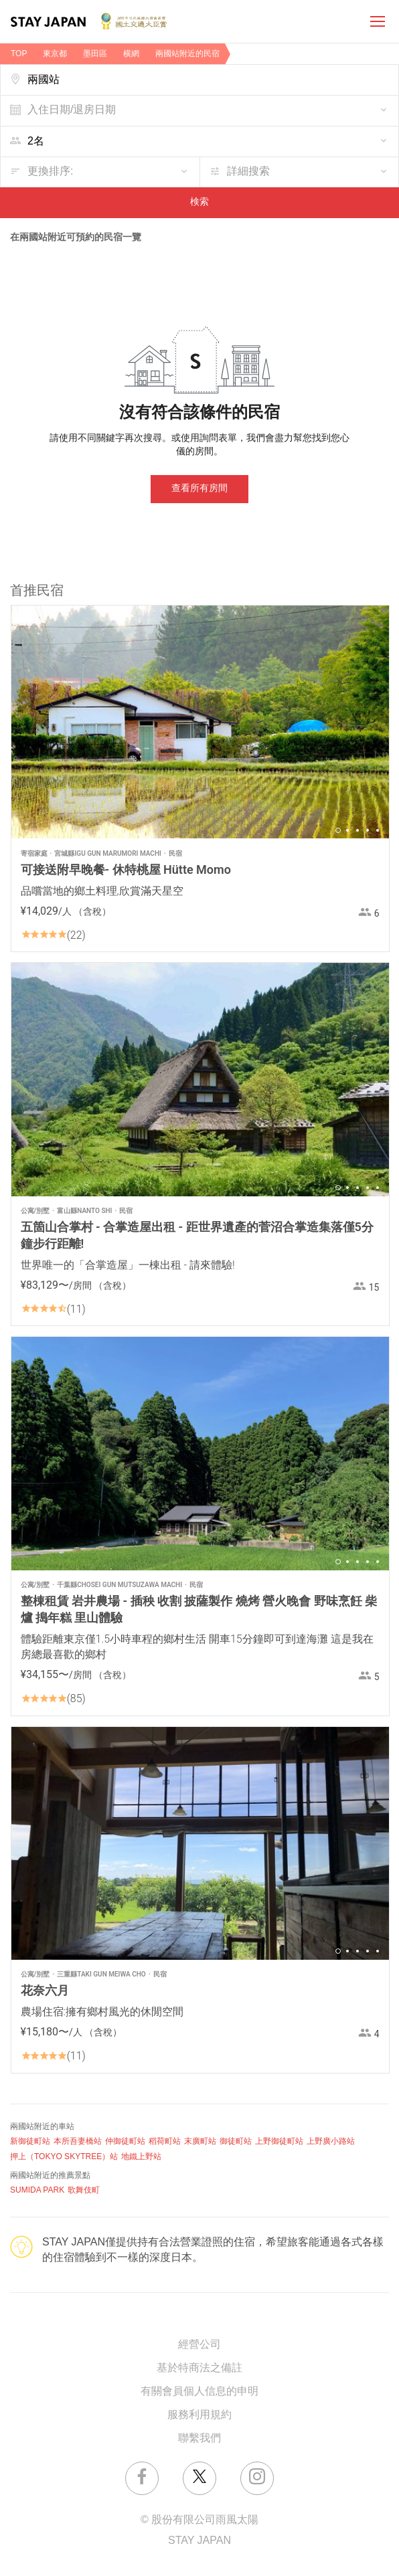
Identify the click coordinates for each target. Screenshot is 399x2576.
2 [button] (347, 830)
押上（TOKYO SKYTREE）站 (64, 2156)
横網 (131, 54)
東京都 (55, 54)
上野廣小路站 (331, 2141)
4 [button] (367, 830)
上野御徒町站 (279, 2141)
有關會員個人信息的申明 (199, 2391)
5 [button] (377, 830)
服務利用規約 (199, 2415)
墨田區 (95, 54)
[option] (200, 722)
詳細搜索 (248, 171)
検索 (199, 202)
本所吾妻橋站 (78, 2141)
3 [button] (357, 830)
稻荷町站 (165, 2141)
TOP (19, 54)
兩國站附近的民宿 (187, 54)
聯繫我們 (199, 2438)
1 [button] (338, 830)
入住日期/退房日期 (71, 110)
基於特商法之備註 (199, 2368)
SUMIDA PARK (37, 2190)
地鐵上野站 (141, 2156)
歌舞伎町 (84, 2190)
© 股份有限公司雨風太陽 (199, 2520)
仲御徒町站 (125, 2141)
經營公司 (199, 2345)
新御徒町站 (30, 2141)
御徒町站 (236, 2141)
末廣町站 (200, 2141)
